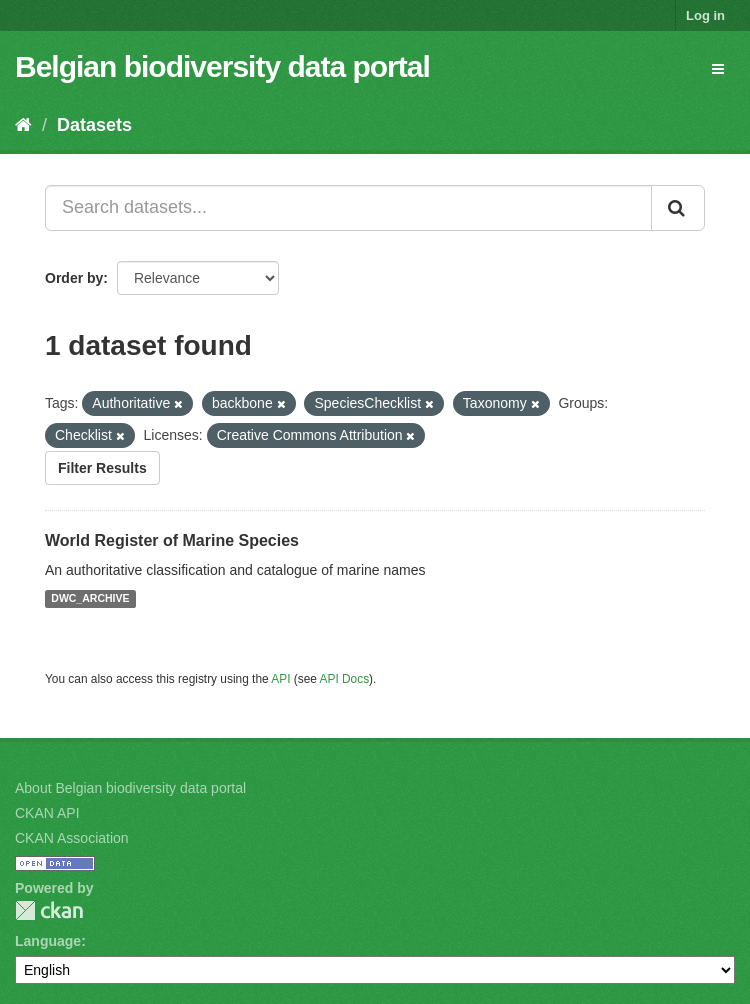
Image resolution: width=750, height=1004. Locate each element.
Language (48, 941)
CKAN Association (72, 838)
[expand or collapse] (718, 69)
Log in (705, 15)
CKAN (49, 910)
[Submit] (678, 208)
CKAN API (47, 813)
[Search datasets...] (348, 208)
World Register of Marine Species (172, 540)
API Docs (345, 679)
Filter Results (102, 468)
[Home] (23, 125)
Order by (74, 278)
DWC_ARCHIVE (90, 599)
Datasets (94, 125)
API (280, 679)
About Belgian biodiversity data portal (130, 788)
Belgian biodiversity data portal (222, 66)
